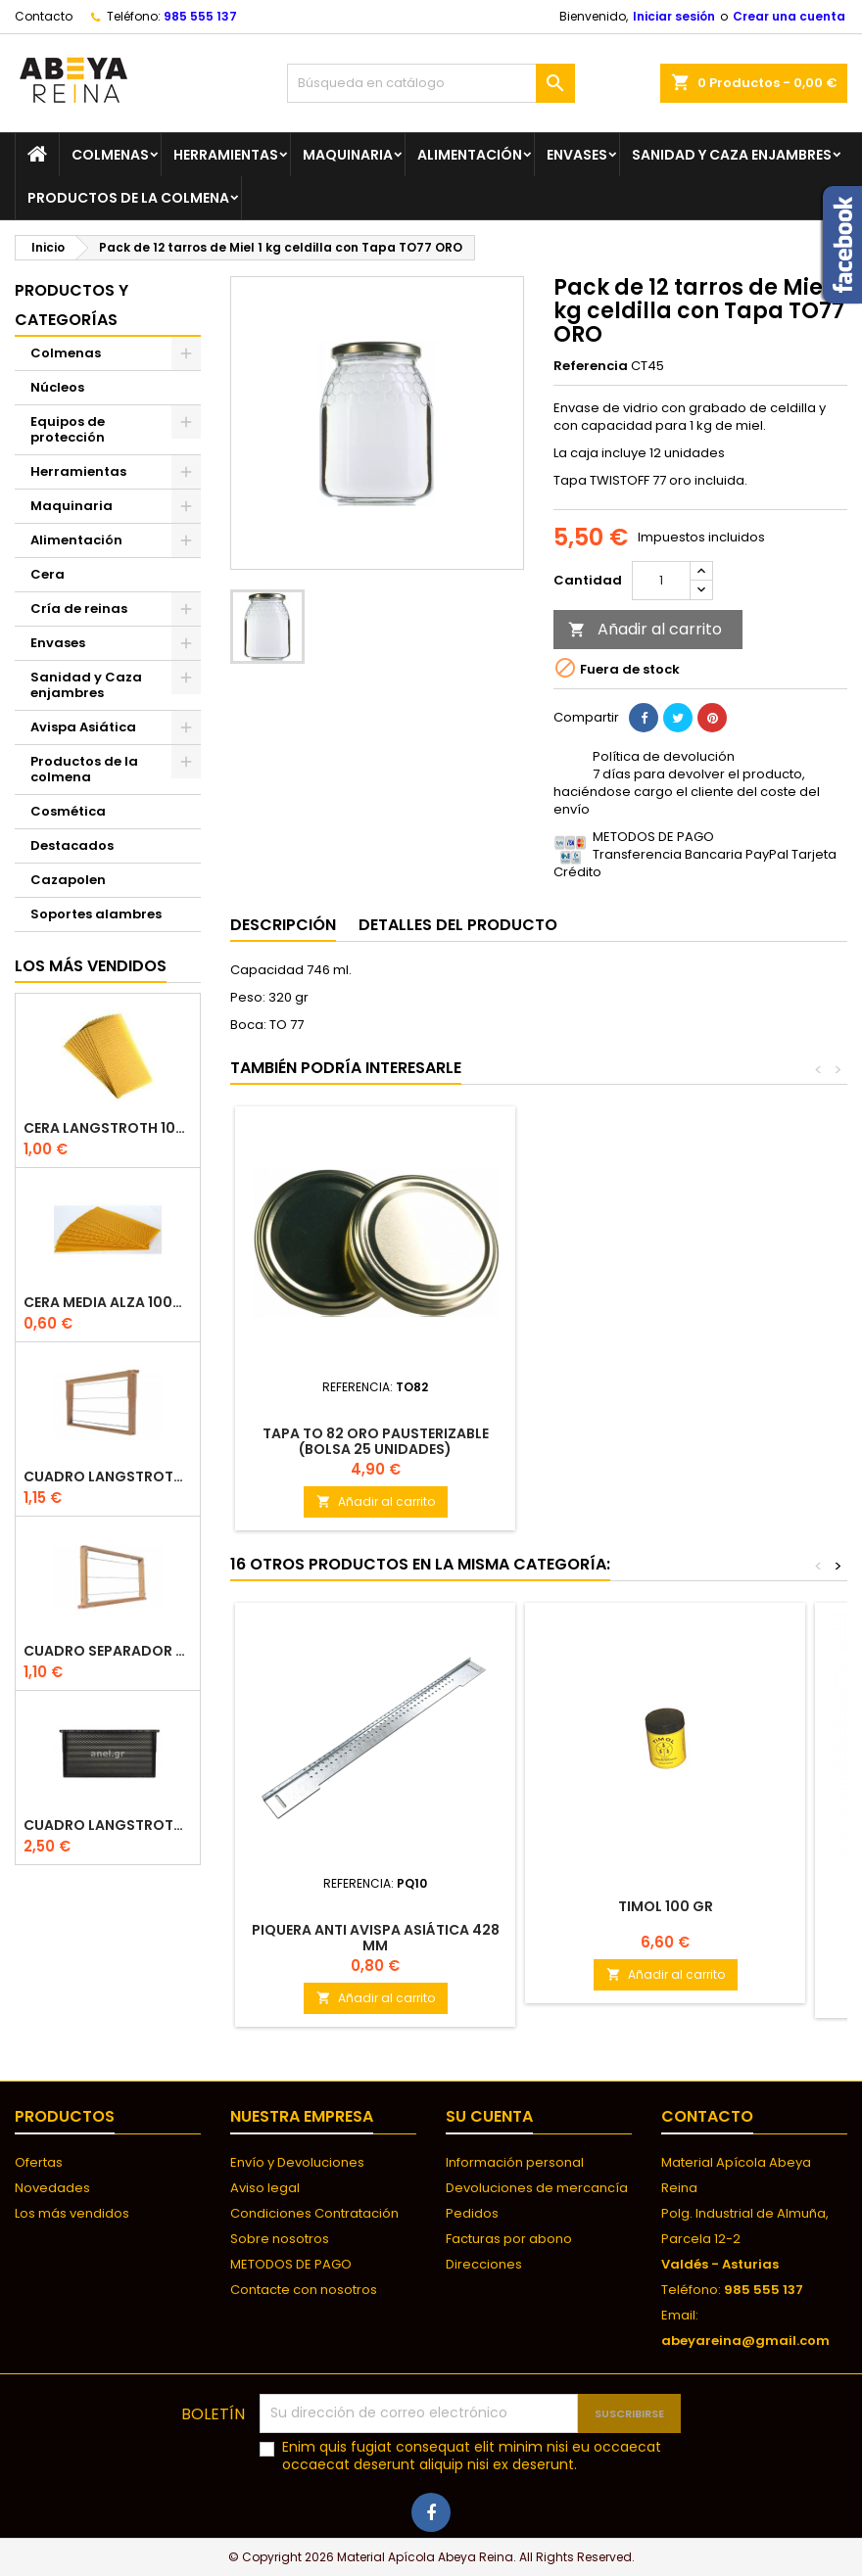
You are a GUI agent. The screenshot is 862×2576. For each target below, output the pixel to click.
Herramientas (225, 154)
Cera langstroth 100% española (108, 1128)
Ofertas (39, 2162)
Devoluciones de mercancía (537, 2187)
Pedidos (472, 2213)
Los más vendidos (91, 966)
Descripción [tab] (283, 924)
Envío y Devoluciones (297, 2162)
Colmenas (110, 154)
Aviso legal (265, 2187)
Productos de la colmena (128, 198)
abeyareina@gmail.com (745, 2340)
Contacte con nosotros (303, 2289)
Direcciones (484, 2264)
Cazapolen (68, 879)
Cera (47, 574)
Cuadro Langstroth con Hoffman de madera (108, 1477)
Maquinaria (348, 154)
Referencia (590, 366)
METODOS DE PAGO (291, 2264)
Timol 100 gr (665, 1906)
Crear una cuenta (789, 16)
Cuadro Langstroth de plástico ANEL (108, 1825)
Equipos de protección (67, 429)
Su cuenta (489, 2116)
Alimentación (469, 154)
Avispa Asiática (83, 727)
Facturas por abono (509, 2238)
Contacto (43, 16)
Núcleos (57, 387)
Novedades (52, 2187)
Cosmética (68, 811)
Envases (577, 154)
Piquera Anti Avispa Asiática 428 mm (376, 1937)
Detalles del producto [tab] (458, 924)
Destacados (72, 845)
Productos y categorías (71, 305)
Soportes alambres (96, 914)
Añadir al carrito (645, 629)
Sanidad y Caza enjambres (732, 154)
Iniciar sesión (674, 16)
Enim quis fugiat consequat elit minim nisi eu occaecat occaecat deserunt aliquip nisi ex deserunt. (471, 2455)
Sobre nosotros (279, 2238)
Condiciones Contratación (314, 2213)
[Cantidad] (661, 580)
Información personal (515, 2162)
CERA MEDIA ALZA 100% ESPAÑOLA (108, 1302)
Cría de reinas (78, 608)
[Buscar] (430, 83)
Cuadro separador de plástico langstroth (108, 1651)
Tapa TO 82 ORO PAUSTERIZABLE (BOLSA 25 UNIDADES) (376, 1441)
